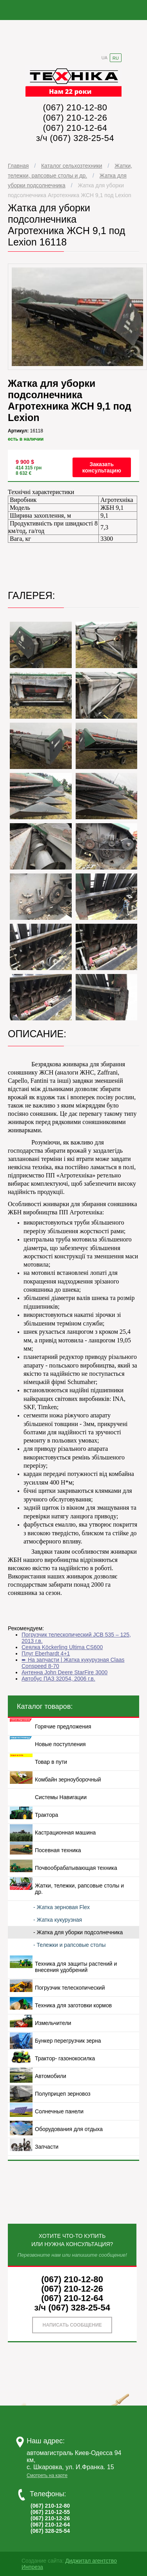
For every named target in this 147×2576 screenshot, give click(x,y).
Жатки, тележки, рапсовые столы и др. (79, 1888)
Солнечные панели (59, 2111)
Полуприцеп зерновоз (63, 2094)
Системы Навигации (61, 1797)
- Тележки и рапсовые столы (69, 1945)
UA (104, 57)
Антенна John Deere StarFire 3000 (64, 1672)
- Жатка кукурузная (57, 1920)
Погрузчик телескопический (70, 1988)
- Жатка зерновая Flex (61, 1907)
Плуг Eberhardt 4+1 (46, 1653)
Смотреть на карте (47, 2475)
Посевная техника (58, 1850)
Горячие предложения (63, 1726)
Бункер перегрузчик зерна (68, 2041)
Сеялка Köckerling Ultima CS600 (62, 1647)
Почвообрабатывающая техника (76, 1868)
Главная (18, 166)
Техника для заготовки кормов (73, 2005)
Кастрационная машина (65, 1832)
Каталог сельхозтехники (71, 166)
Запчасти (46, 2147)
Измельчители (53, 2023)
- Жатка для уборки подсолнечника (78, 1932)
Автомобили (50, 2076)
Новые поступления (60, 1744)
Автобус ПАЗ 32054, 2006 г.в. (58, 1678)
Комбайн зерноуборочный (68, 1779)
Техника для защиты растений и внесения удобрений (76, 1967)
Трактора (46, 1815)
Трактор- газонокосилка (65, 2058)
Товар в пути (51, 1762)
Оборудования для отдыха (69, 2129)
